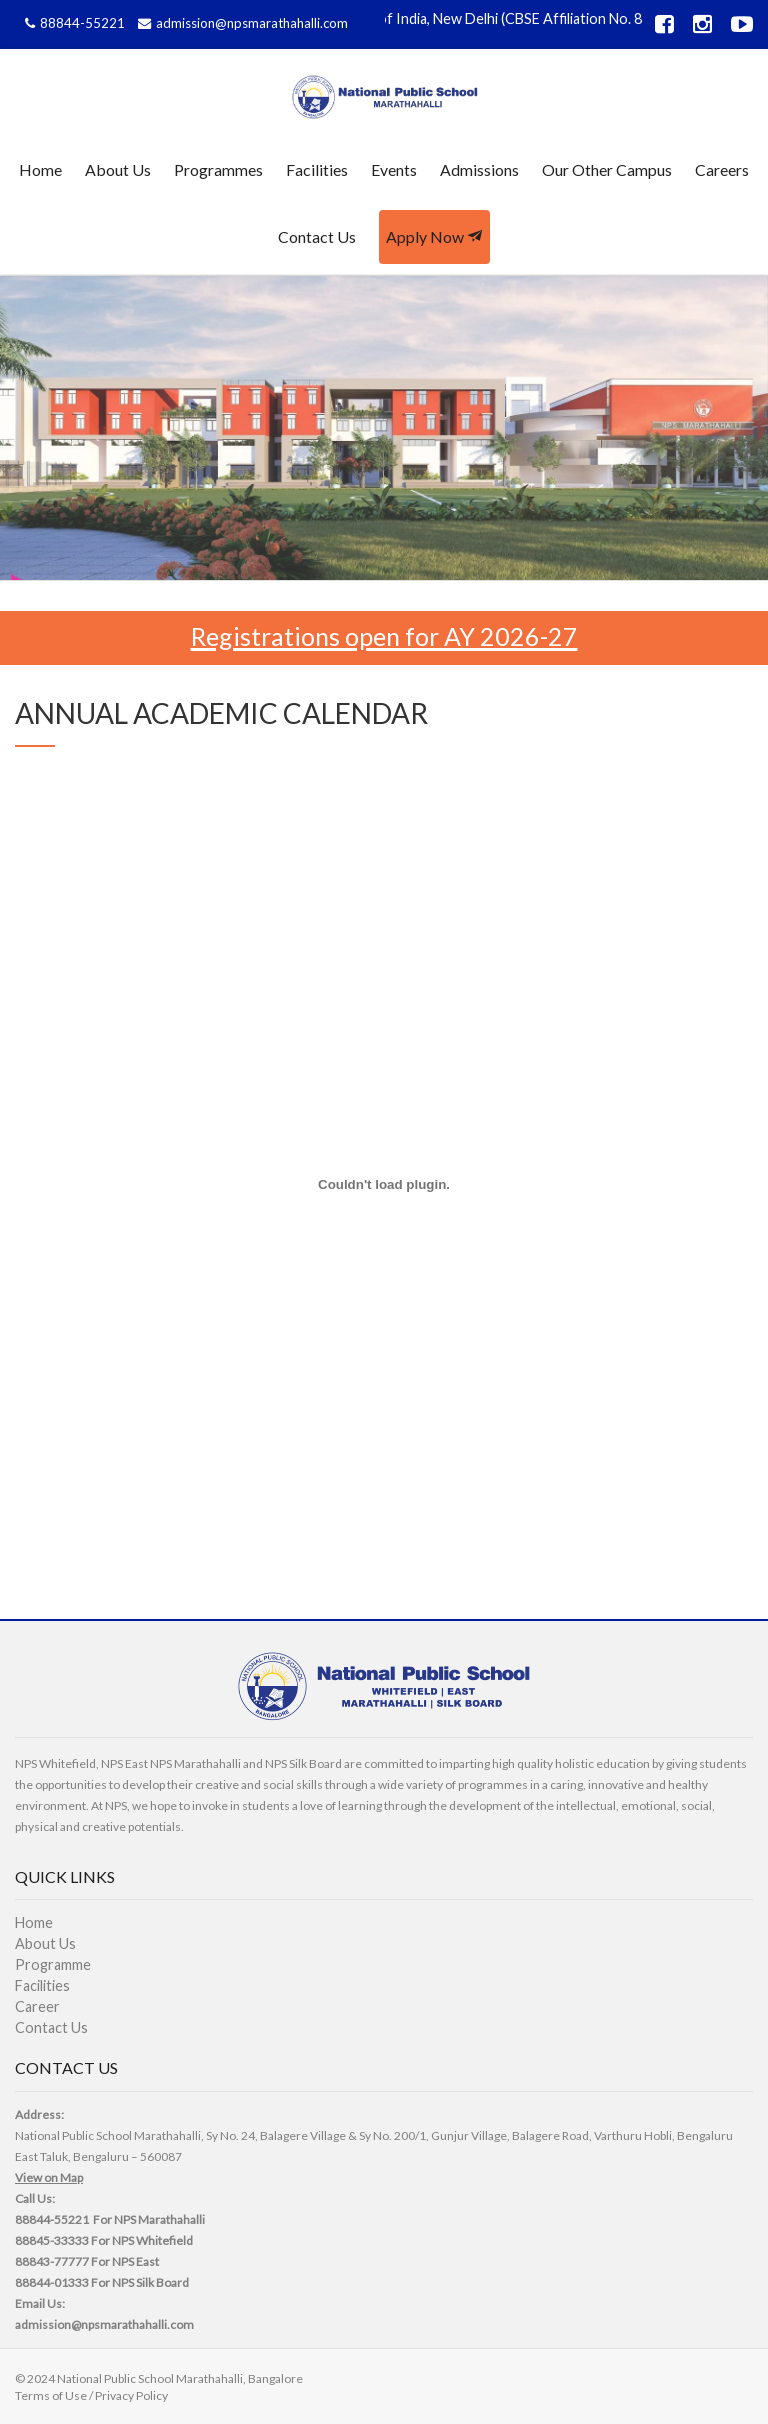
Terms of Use (51, 2395)
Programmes (218, 169)
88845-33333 (52, 2240)
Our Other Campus (607, 169)
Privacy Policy (131, 2395)
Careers (722, 169)
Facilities (317, 169)
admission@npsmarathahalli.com (240, 23)
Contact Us (317, 236)
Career (37, 2006)
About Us (118, 169)
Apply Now (434, 236)
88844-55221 (72, 23)
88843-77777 (52, 2261)
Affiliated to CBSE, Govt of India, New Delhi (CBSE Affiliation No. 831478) (461, 18)
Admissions (479, 169)
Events (394, 169)
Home (40, 169)
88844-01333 (52, 2282)
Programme (53, 1964)
